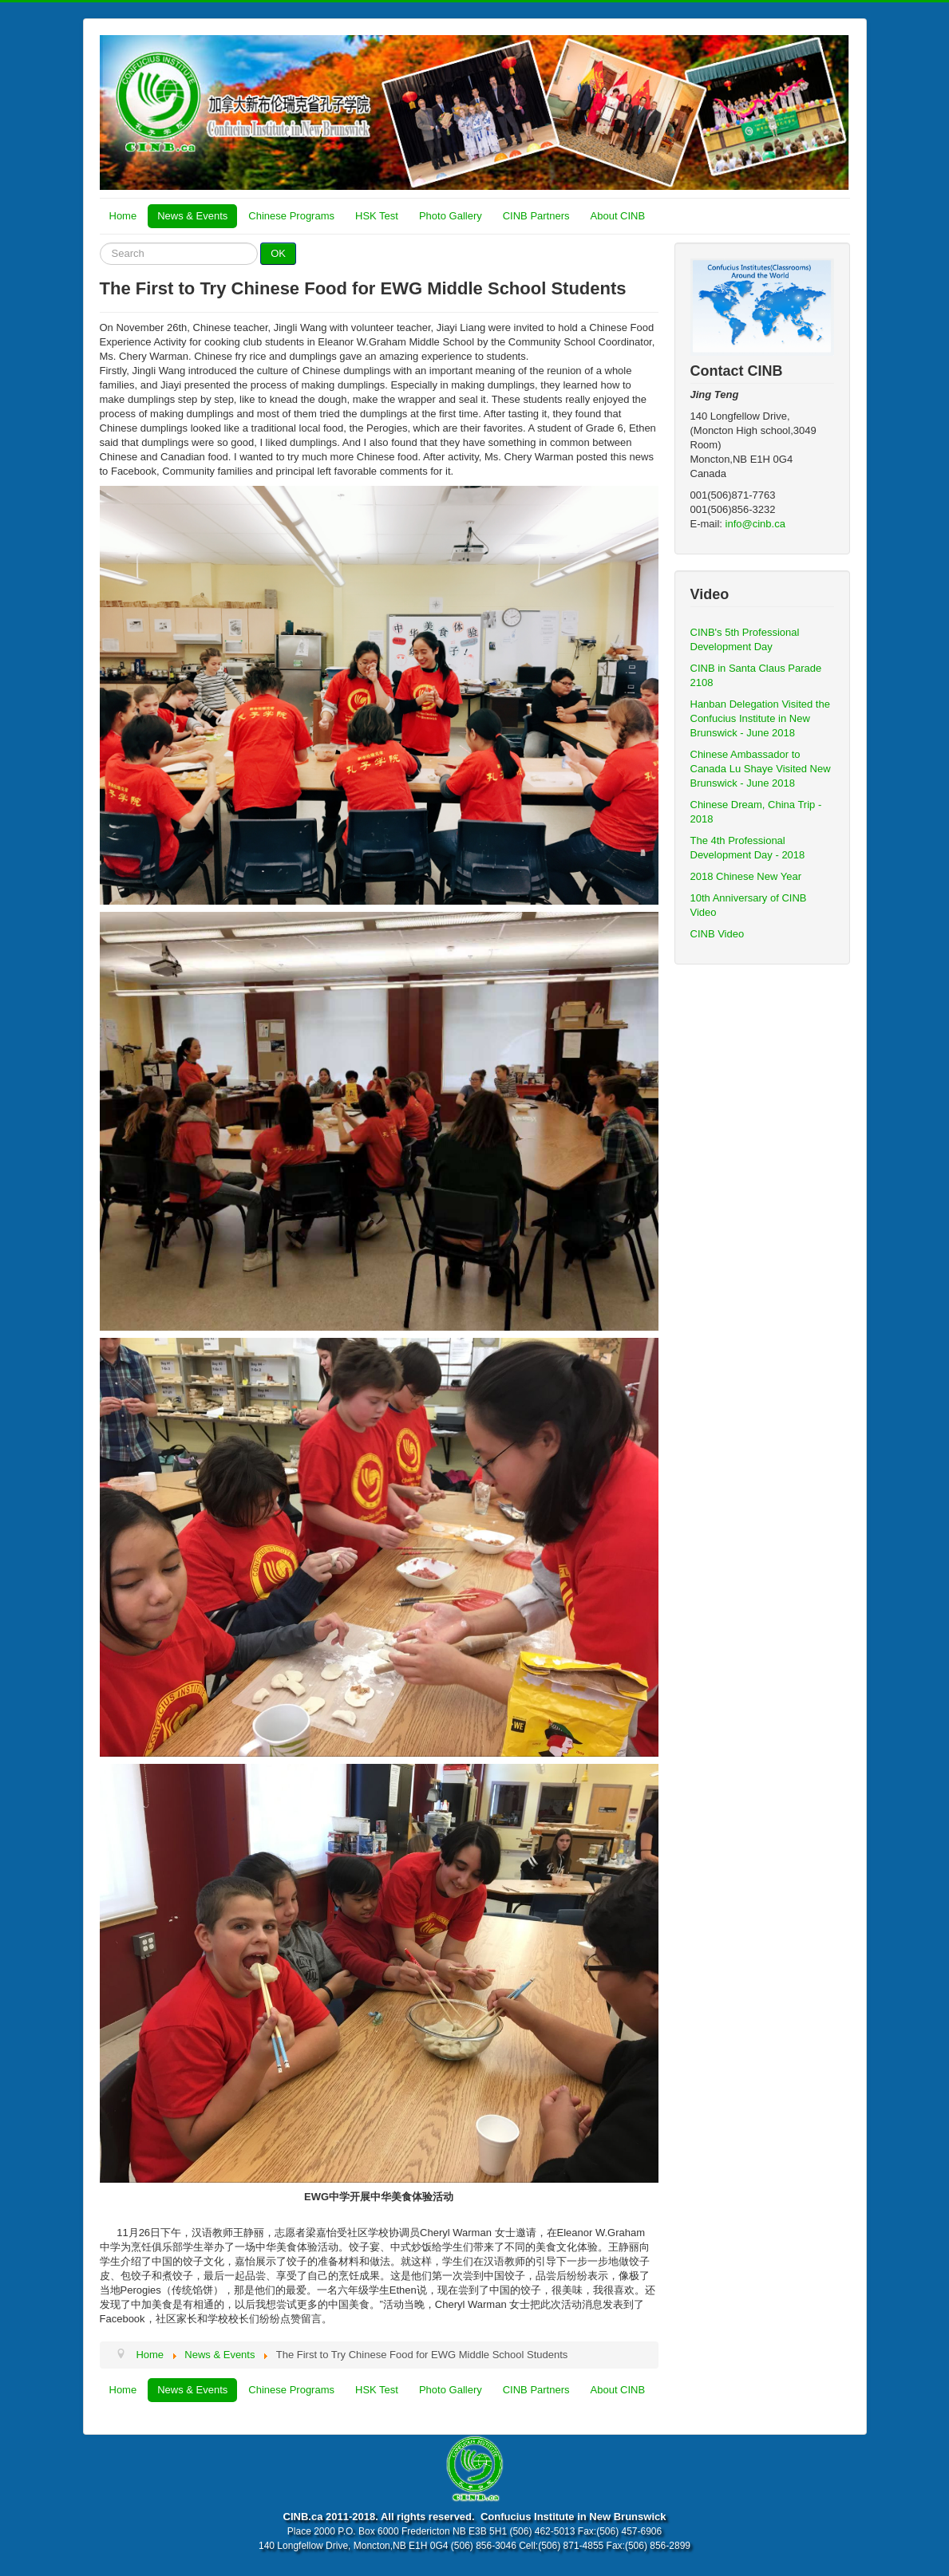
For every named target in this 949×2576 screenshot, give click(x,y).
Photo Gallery (450, 216)
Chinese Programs (291, 216)
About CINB (618, 216)
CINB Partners (536, 216)
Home (123, 216)
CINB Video (717, 934)
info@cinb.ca (755, 524)
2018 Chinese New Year (746, 876)
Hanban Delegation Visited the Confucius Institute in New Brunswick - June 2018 (760, 718)
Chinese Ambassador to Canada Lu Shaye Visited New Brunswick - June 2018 (760, 768)
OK (278, 253)
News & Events (192, 216)
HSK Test (376, 216)
